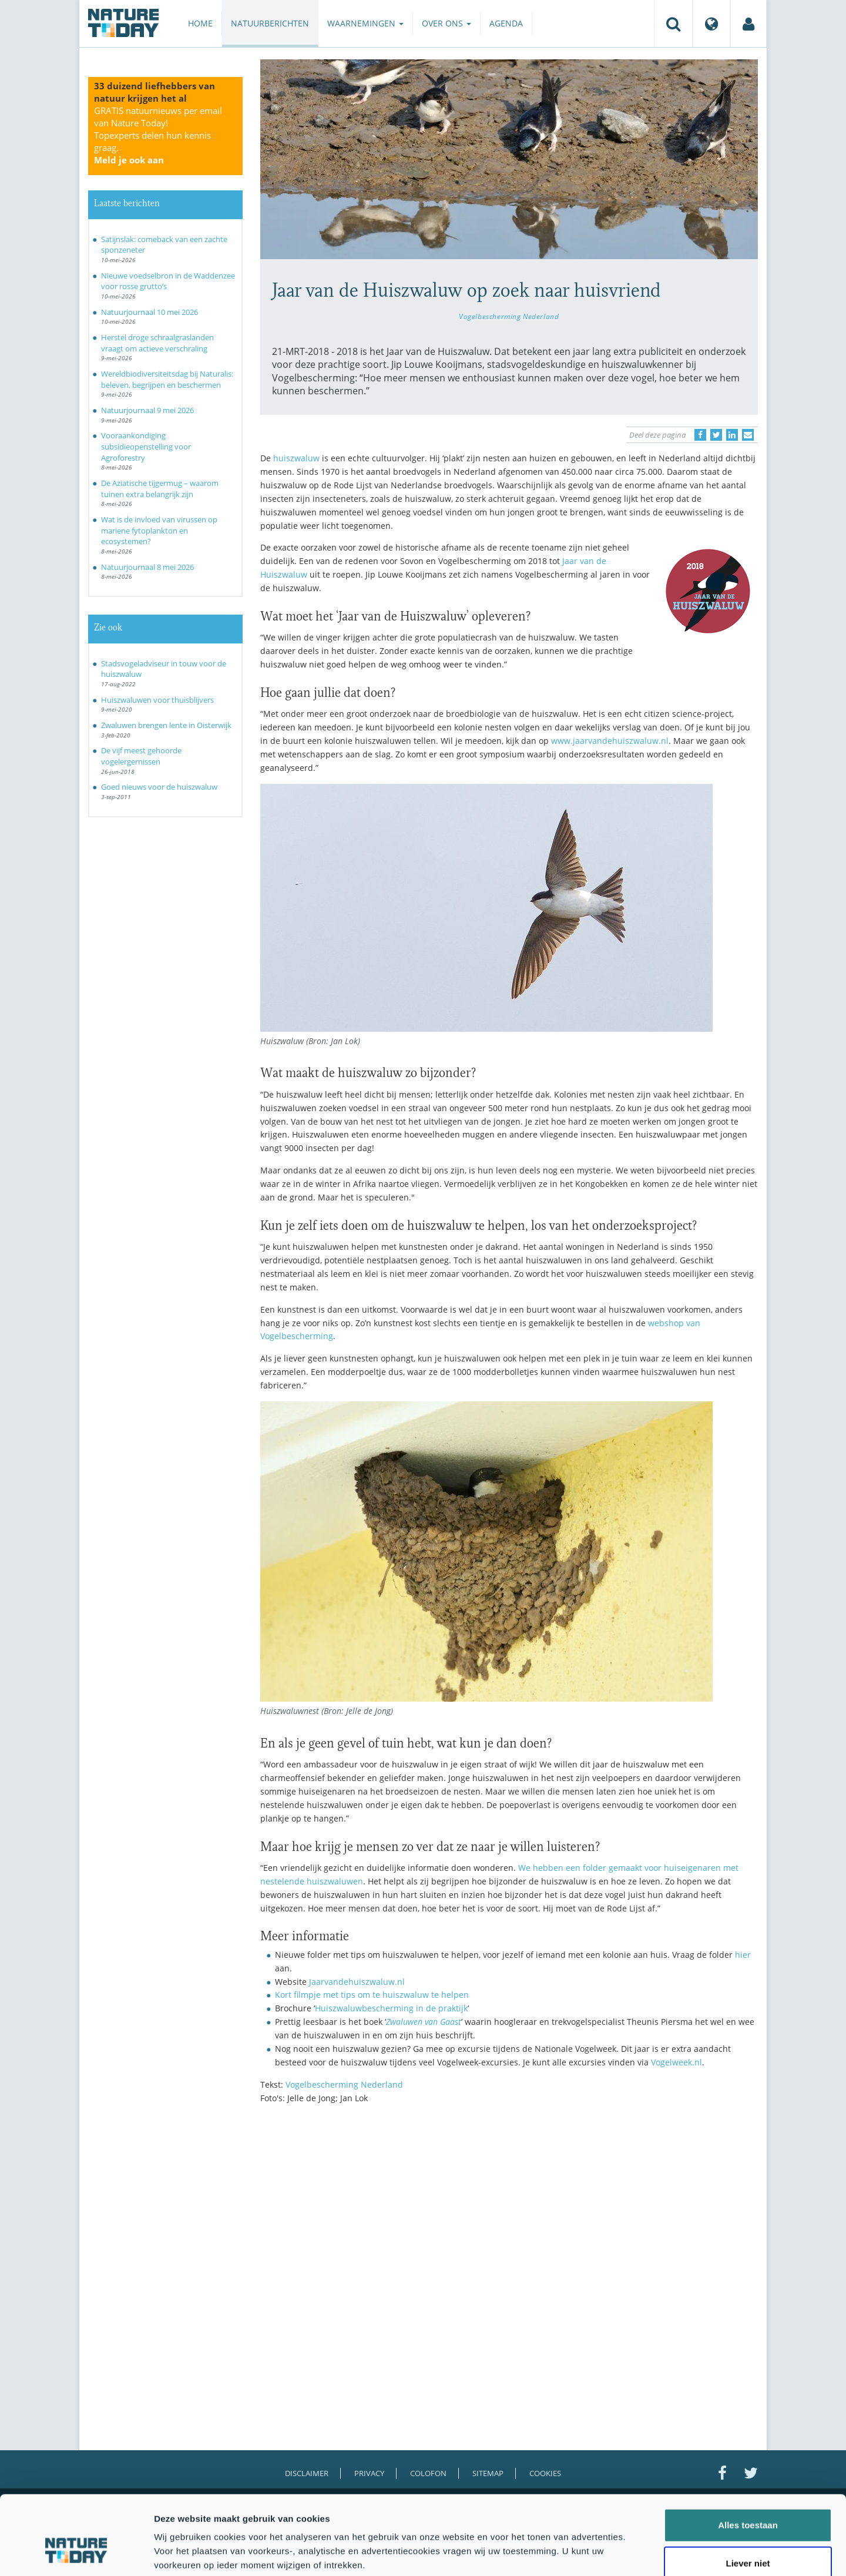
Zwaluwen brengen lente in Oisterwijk (166, 725)
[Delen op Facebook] (700, 435)
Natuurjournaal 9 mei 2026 (147, 410)
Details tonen (635, 2553)
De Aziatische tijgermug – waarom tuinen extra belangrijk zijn (160, 488)
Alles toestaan (748, 2460)
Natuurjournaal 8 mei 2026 (147, 567)
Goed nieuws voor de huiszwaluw (159, 786)
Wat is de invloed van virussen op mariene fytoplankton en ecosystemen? (159, 530)
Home (200, 23)
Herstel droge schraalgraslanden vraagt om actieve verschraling (157, 343)
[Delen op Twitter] (716, 435)
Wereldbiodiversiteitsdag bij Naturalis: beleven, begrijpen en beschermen (167, 379)
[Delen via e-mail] (748, 435)
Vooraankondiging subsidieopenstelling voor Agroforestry (146, 446)
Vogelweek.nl (676, 2062)
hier (743, 1954)
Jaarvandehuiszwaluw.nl (357, 1981)
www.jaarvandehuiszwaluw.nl (610, 740)
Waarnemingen (365, 23)
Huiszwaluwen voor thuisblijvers (157, 700)
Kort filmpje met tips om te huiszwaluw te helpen (372, 1994)
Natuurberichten (270, 23)
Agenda (506, 23)
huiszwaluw (296, 458)
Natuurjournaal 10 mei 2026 (149, 312)
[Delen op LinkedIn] (732, 435)
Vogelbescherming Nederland (509, 316)
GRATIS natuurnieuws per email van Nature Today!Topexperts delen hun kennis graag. (158, 135)
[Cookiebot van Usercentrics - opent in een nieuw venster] (76, 2553)
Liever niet (748, 2499)
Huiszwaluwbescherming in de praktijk (391, 2008)
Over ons (446, 23)
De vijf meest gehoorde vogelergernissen (141, 756)
